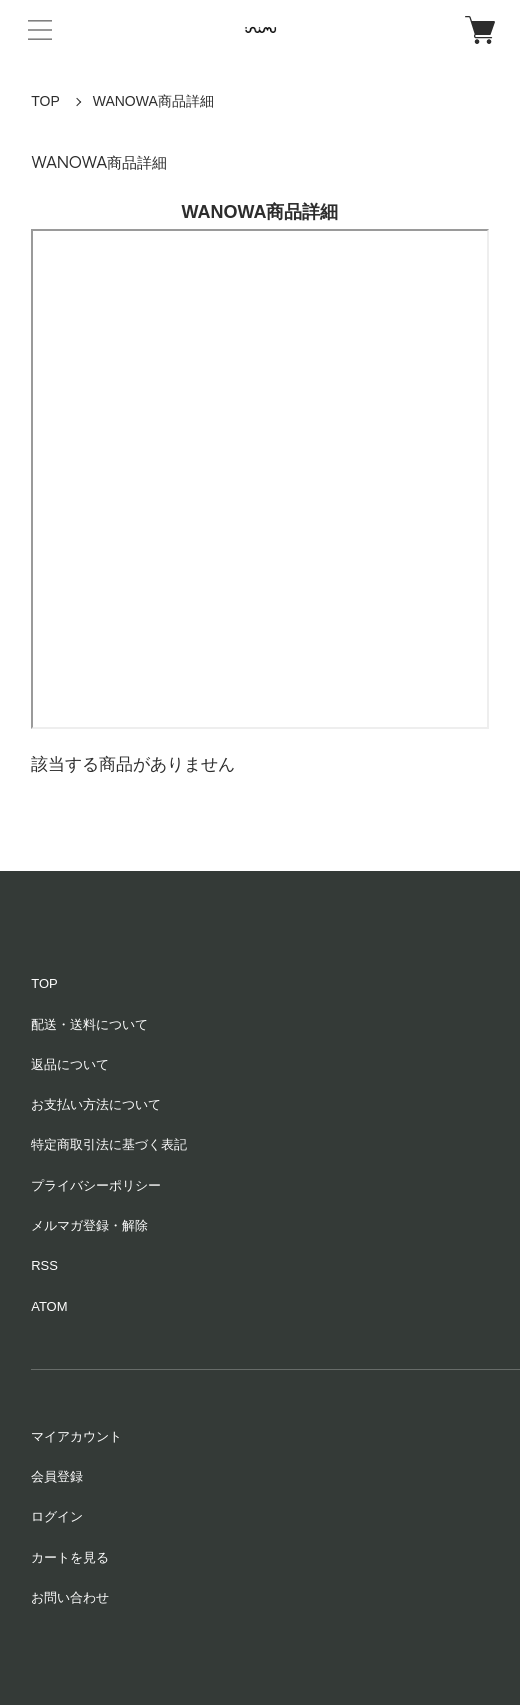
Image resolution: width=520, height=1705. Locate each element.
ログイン (57, 1516)
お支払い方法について (96, 1104)
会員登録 (57, 1476)
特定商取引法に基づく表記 (109, 1144)
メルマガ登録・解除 (89, 1225)
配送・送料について (89, 1024)
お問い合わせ (70, 1597)
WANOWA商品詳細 (153, 101)
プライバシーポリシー (96, 1185)
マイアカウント (76, 1436)
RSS (44, 1265)
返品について (70, 1064)
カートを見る (70, 1557)
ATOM (49, 1306)
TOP (45, 101)
